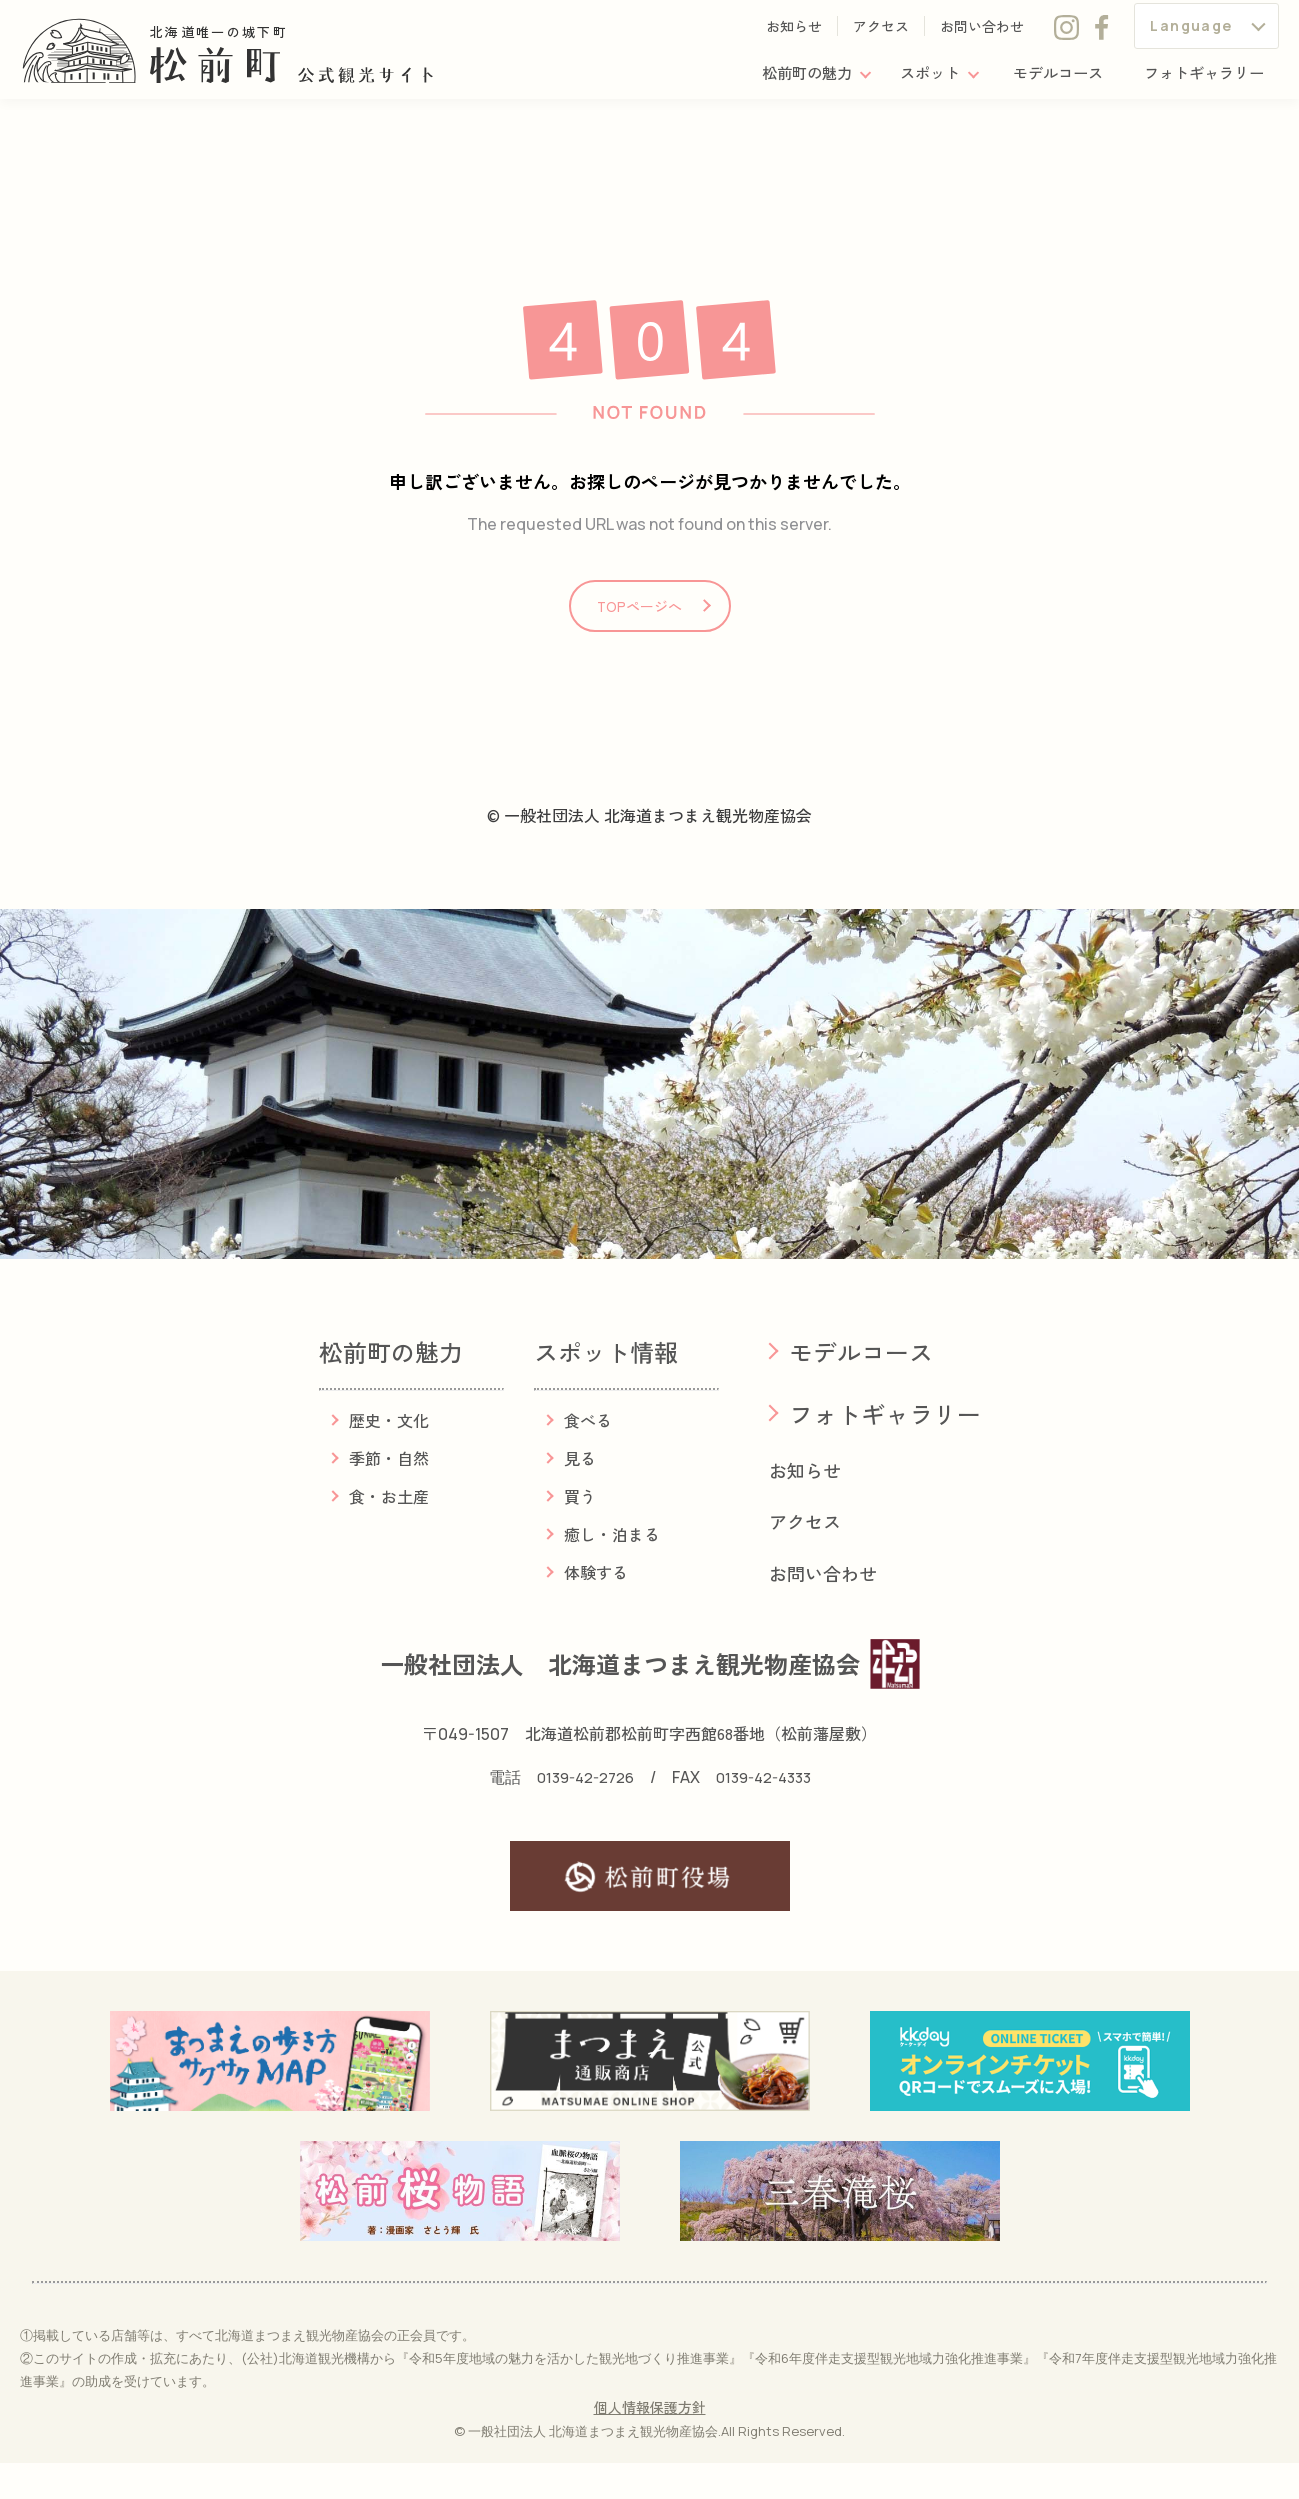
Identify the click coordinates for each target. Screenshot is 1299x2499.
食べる (588, 1456)
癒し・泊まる (612, 1570)
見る (580, 1494)
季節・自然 (389, 1494)
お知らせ (794, 32)
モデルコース (1048, 79)
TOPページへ (639, 631)
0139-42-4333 (767, 1813)
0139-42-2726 (580, 1813)
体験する (596, 1608)
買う (580, 1532)
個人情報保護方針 (650, 2444)
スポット (915, 79)
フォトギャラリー (1200, 79)
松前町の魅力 (787, 79)
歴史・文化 (389, 1456)
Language (1191, 31)
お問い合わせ (982, 32)
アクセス (881, 32)
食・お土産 (389, 1532)
